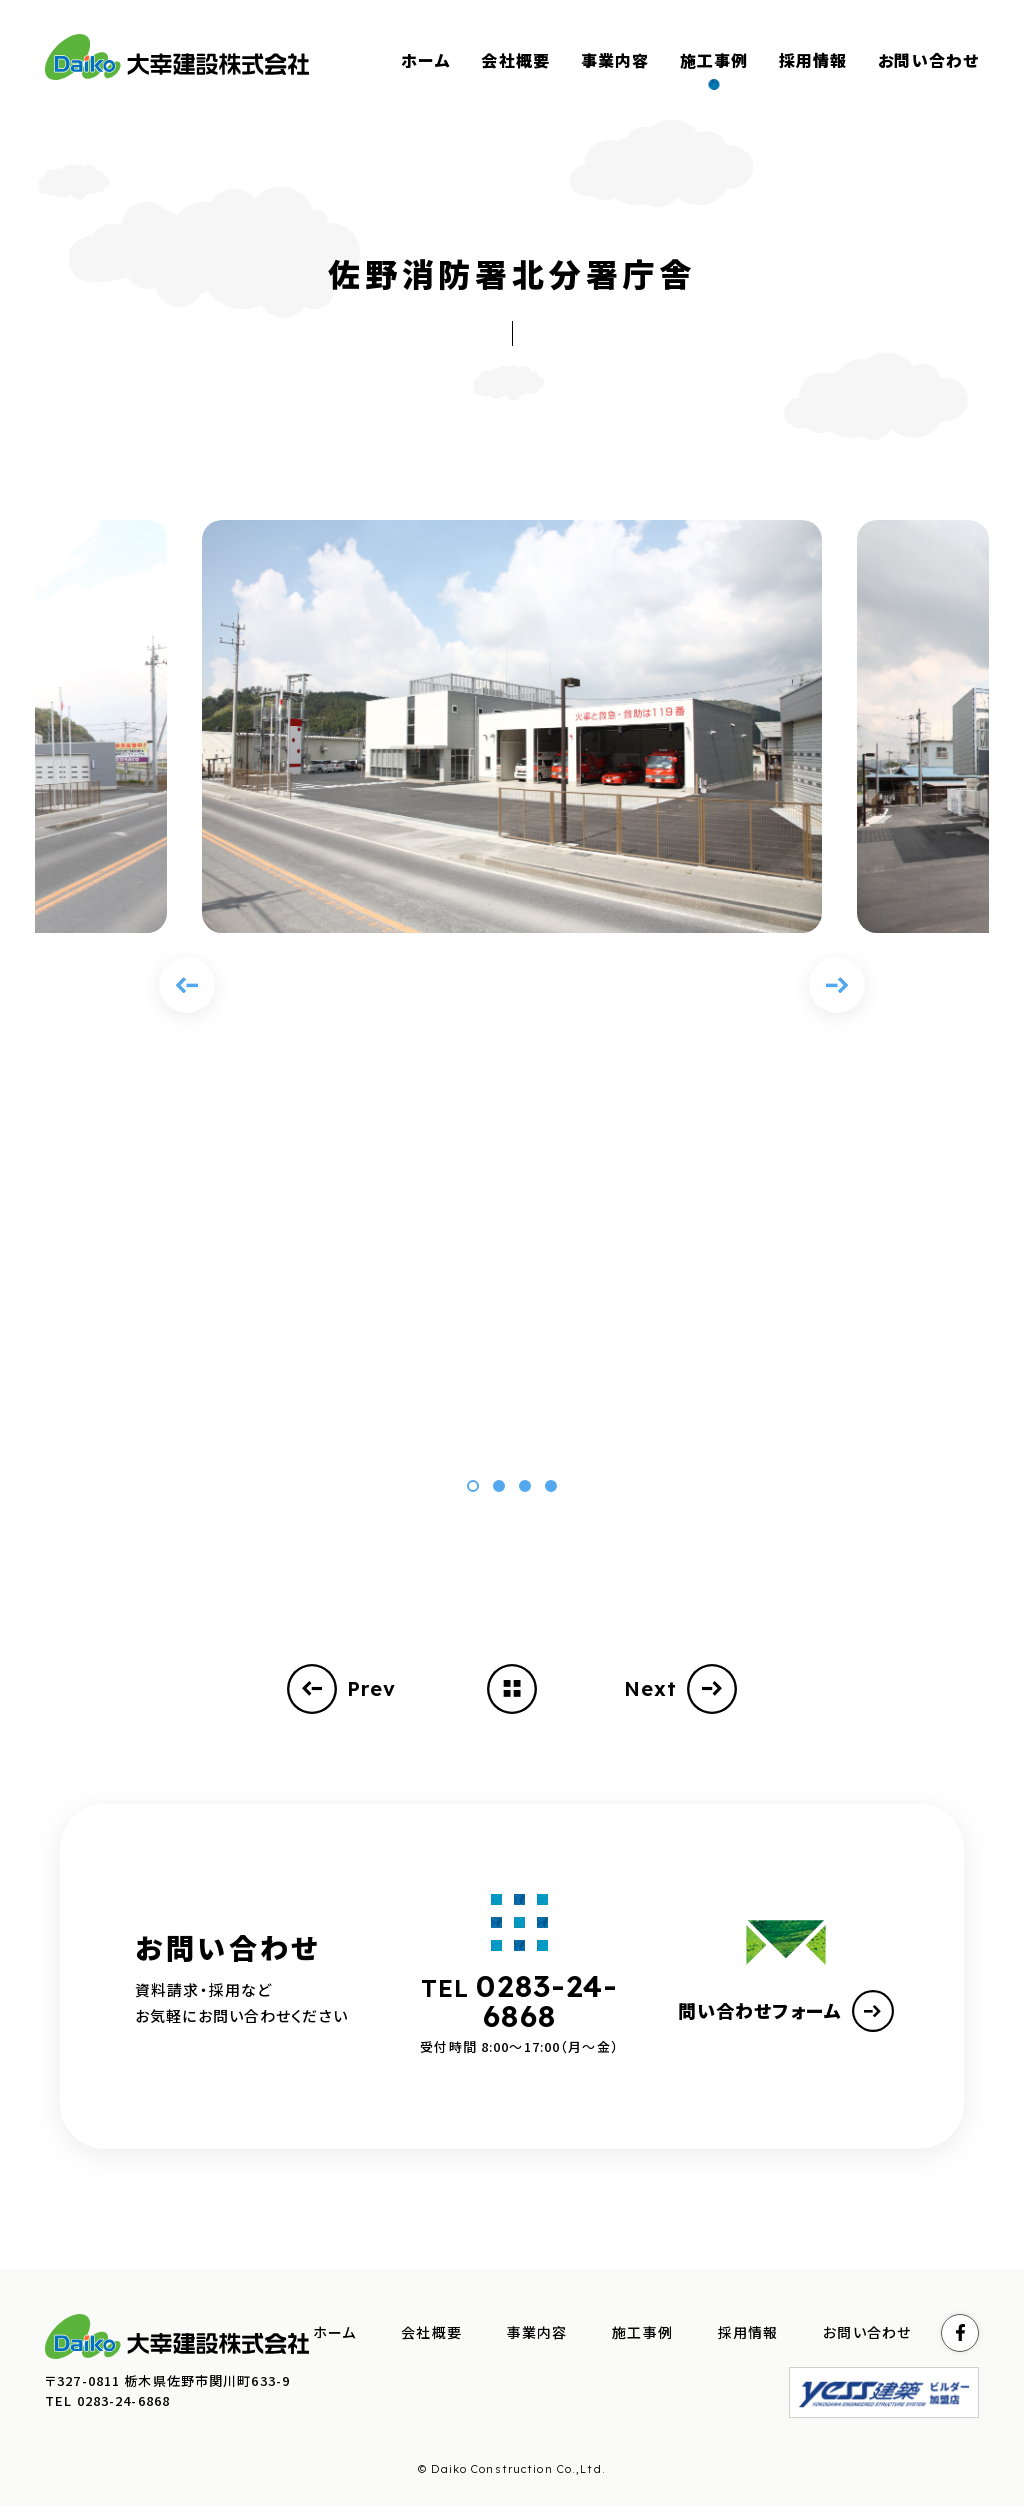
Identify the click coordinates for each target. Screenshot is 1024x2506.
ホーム (334, 2333)
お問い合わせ (867, 2333)
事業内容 (537, 2333)
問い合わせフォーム (786, 2011)
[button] (473, 1486)
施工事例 (642, 2333)
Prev (342, 1689)
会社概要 (431, 2333)
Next (681, 1689)
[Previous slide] (187, 985)
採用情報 (748, 2333)
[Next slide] (837, 985)
